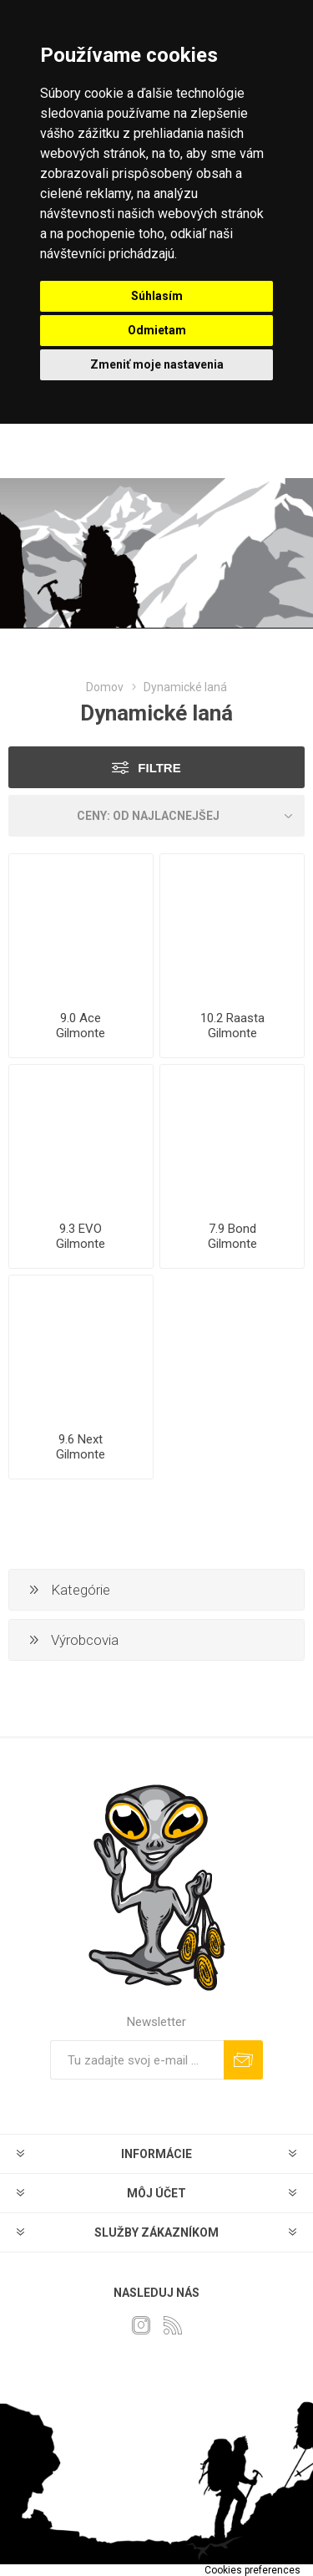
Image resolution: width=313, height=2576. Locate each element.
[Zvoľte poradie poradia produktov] (156, 816)
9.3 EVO (80, 1228)
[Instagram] (141, 2325)
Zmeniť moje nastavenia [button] (157, 364)
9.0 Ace (80, 1018)
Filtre (159, 768)
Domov (105, 687)
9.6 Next (80, 1439)
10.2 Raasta (232, 1018)
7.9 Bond (232, 1228)
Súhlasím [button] (157, 296)
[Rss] (172, 2325)
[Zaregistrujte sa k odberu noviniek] (137, 2060)
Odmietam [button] (157, 330)
